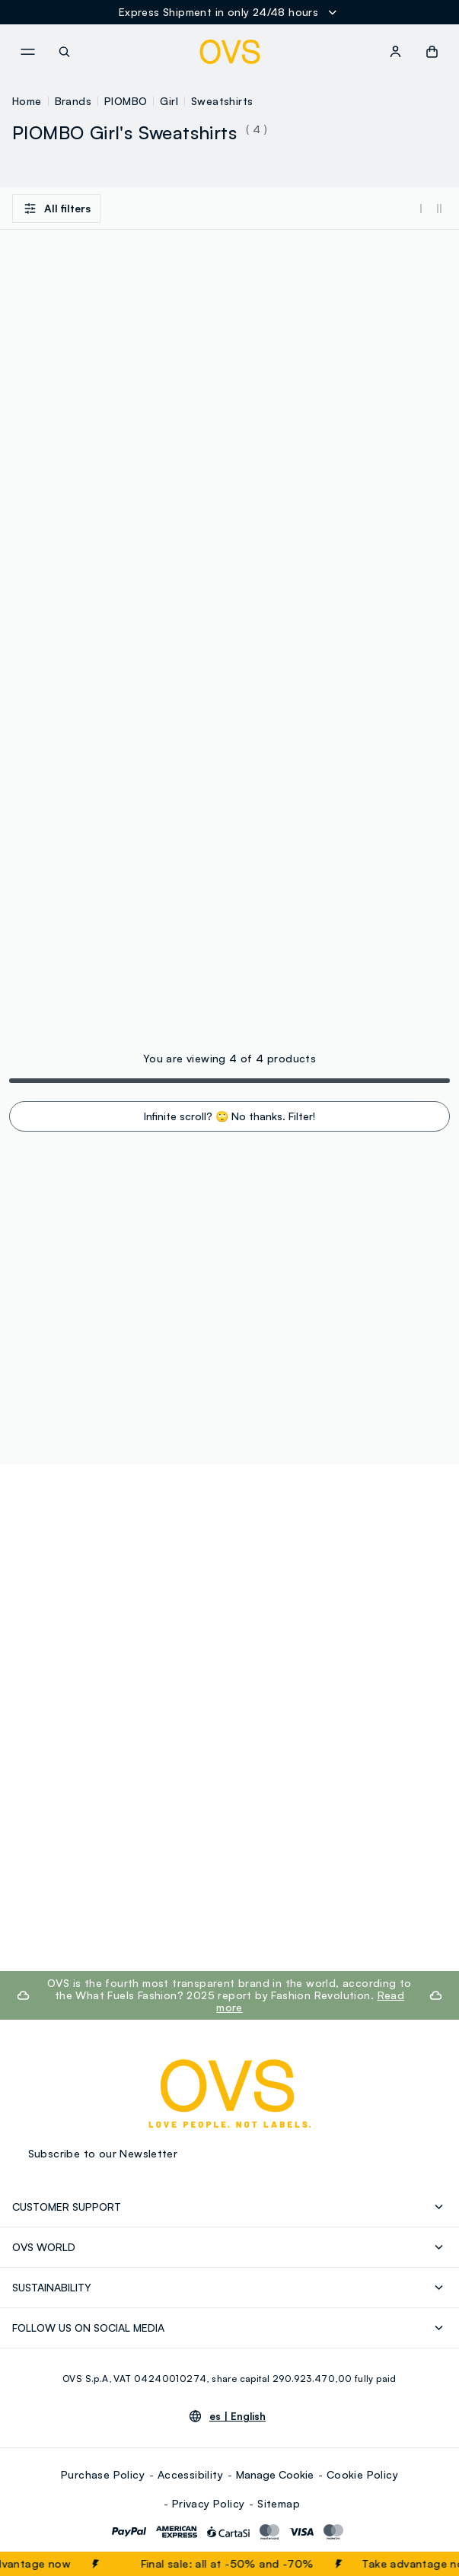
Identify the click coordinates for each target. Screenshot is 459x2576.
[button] (432, 52)
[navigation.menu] (27, 52)
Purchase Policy (103, 2474)
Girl (169, 100)
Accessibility (190, 2474)
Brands (73, 100)
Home (27, 100)
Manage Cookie (275, 2474)
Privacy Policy (208, 2503)
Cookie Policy (362, 2474)
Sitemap (278, 2503)
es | (237, 2416)
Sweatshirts (222, 100)
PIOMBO (125, 100)
